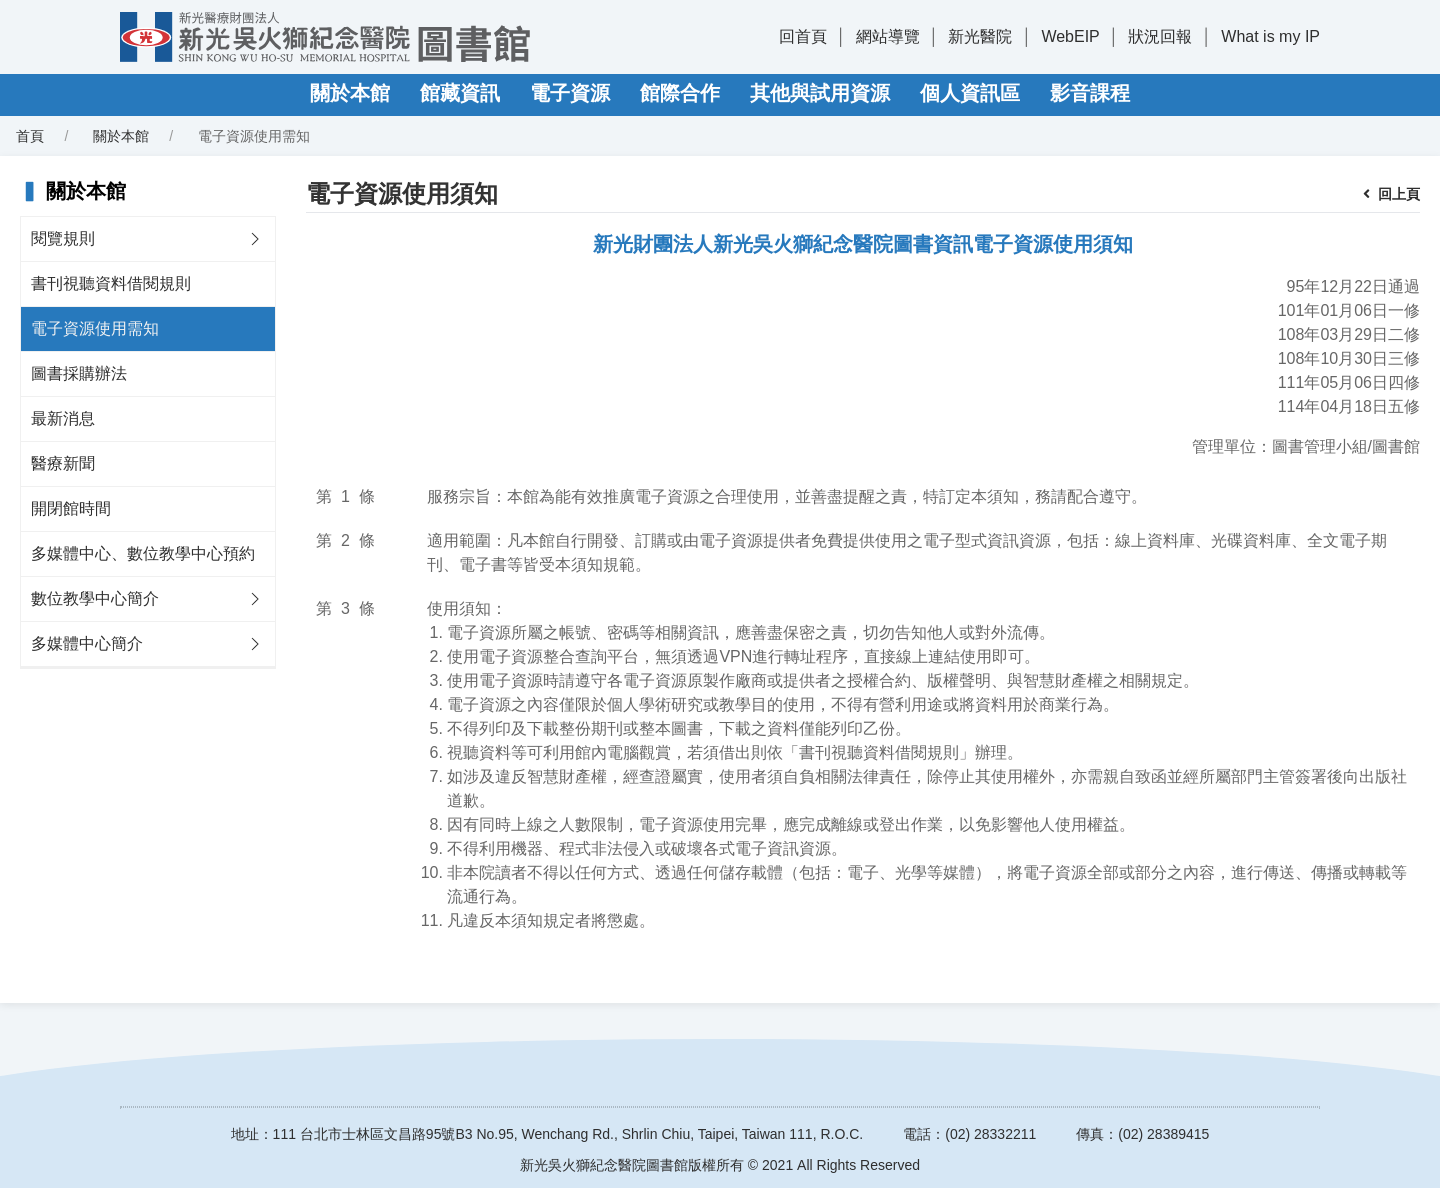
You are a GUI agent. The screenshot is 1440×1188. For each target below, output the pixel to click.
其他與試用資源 (820, 93)
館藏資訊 (460, 93)
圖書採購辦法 (79, 373)
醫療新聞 (63, 463)
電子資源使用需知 (95, 328)
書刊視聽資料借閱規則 (111, 283)
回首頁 (803, 36)
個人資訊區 (970, 93)
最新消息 (63, 418)
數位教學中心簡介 (95, 598)
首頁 (30, 136)
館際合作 (680, 93)
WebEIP (1070, 36)
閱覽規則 (63, 238)
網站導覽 (888, 36)
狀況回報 (1160, 36)
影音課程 (1090, 93)
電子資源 (570, 93)
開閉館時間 (71, 508)
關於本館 (350, 93)
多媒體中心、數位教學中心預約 (143, 553)
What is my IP (1270, 36)
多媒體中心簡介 (87, 643)
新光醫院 (980, 36)
